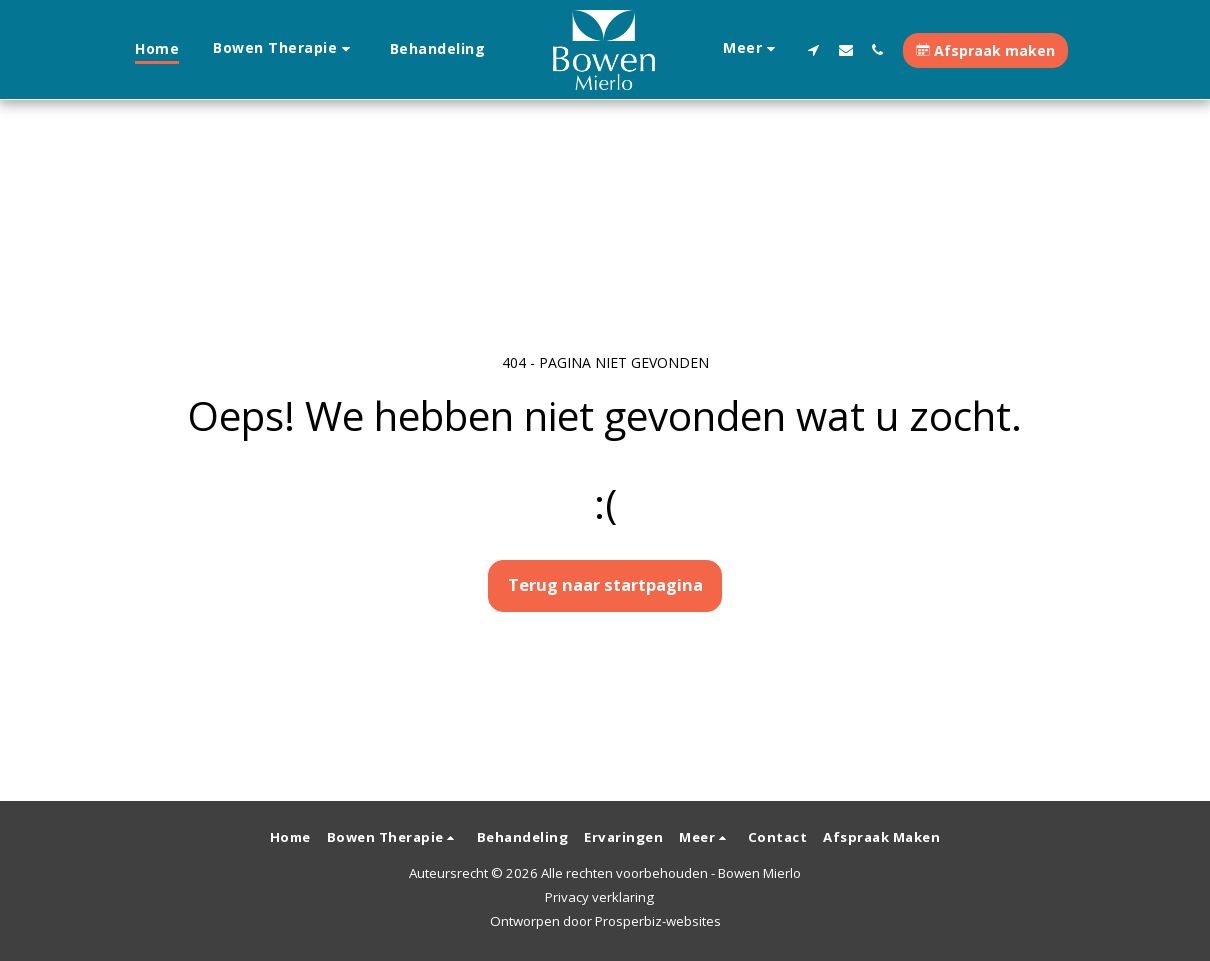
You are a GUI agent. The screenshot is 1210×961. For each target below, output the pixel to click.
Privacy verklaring (599, 897)
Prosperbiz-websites (658, 921)
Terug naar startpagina (605, 584)
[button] (284, 49)
